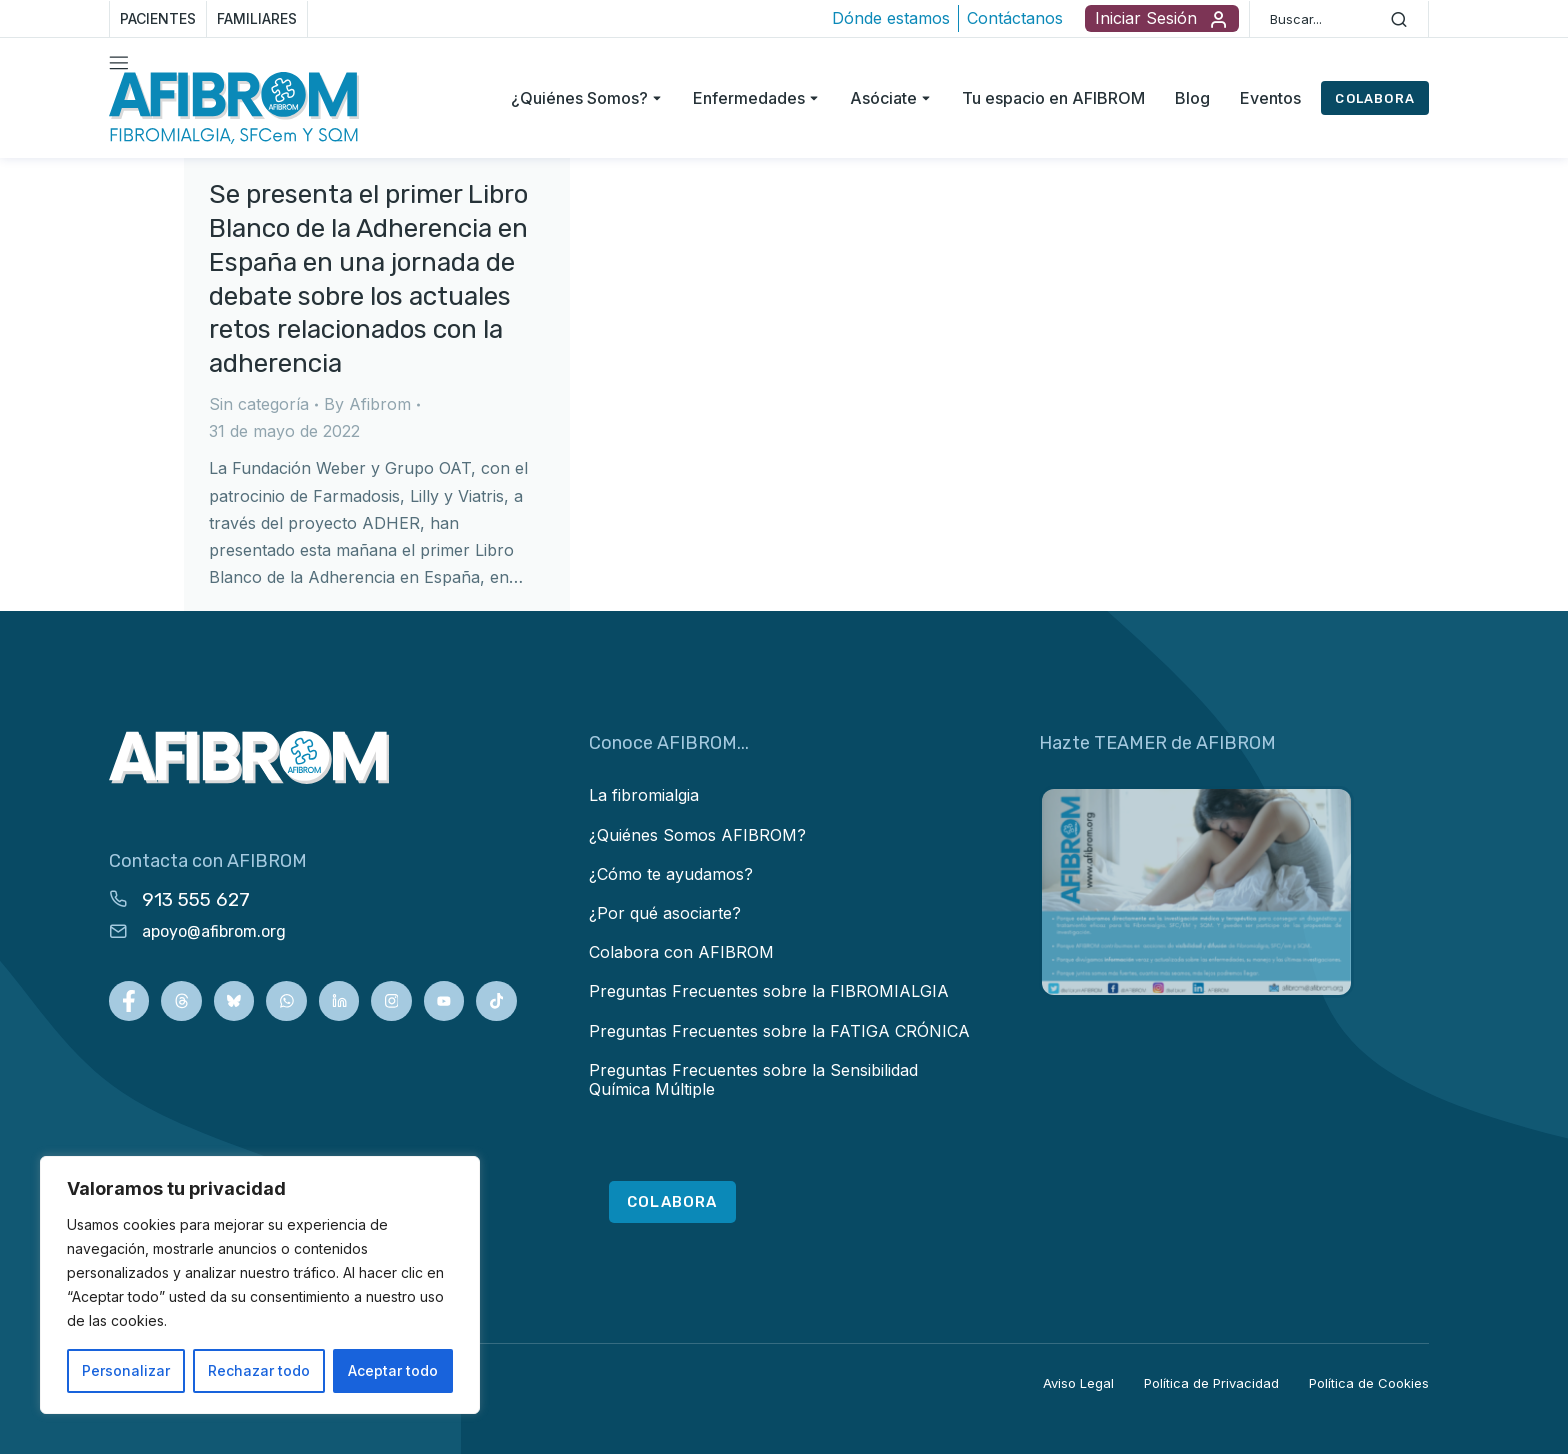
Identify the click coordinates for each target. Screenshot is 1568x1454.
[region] (260, 1285)
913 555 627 (196, 899)
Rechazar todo (259, 1370)
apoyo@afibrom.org (214, 931)
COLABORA (1375, 98)
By (367, 404)
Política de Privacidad (1211, 1383)
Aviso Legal (1078, 1383)
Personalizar (126, 1370)
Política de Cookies (1369, 1383)
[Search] (1399, 19)
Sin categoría (259, 404)
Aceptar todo (393, 1370)
